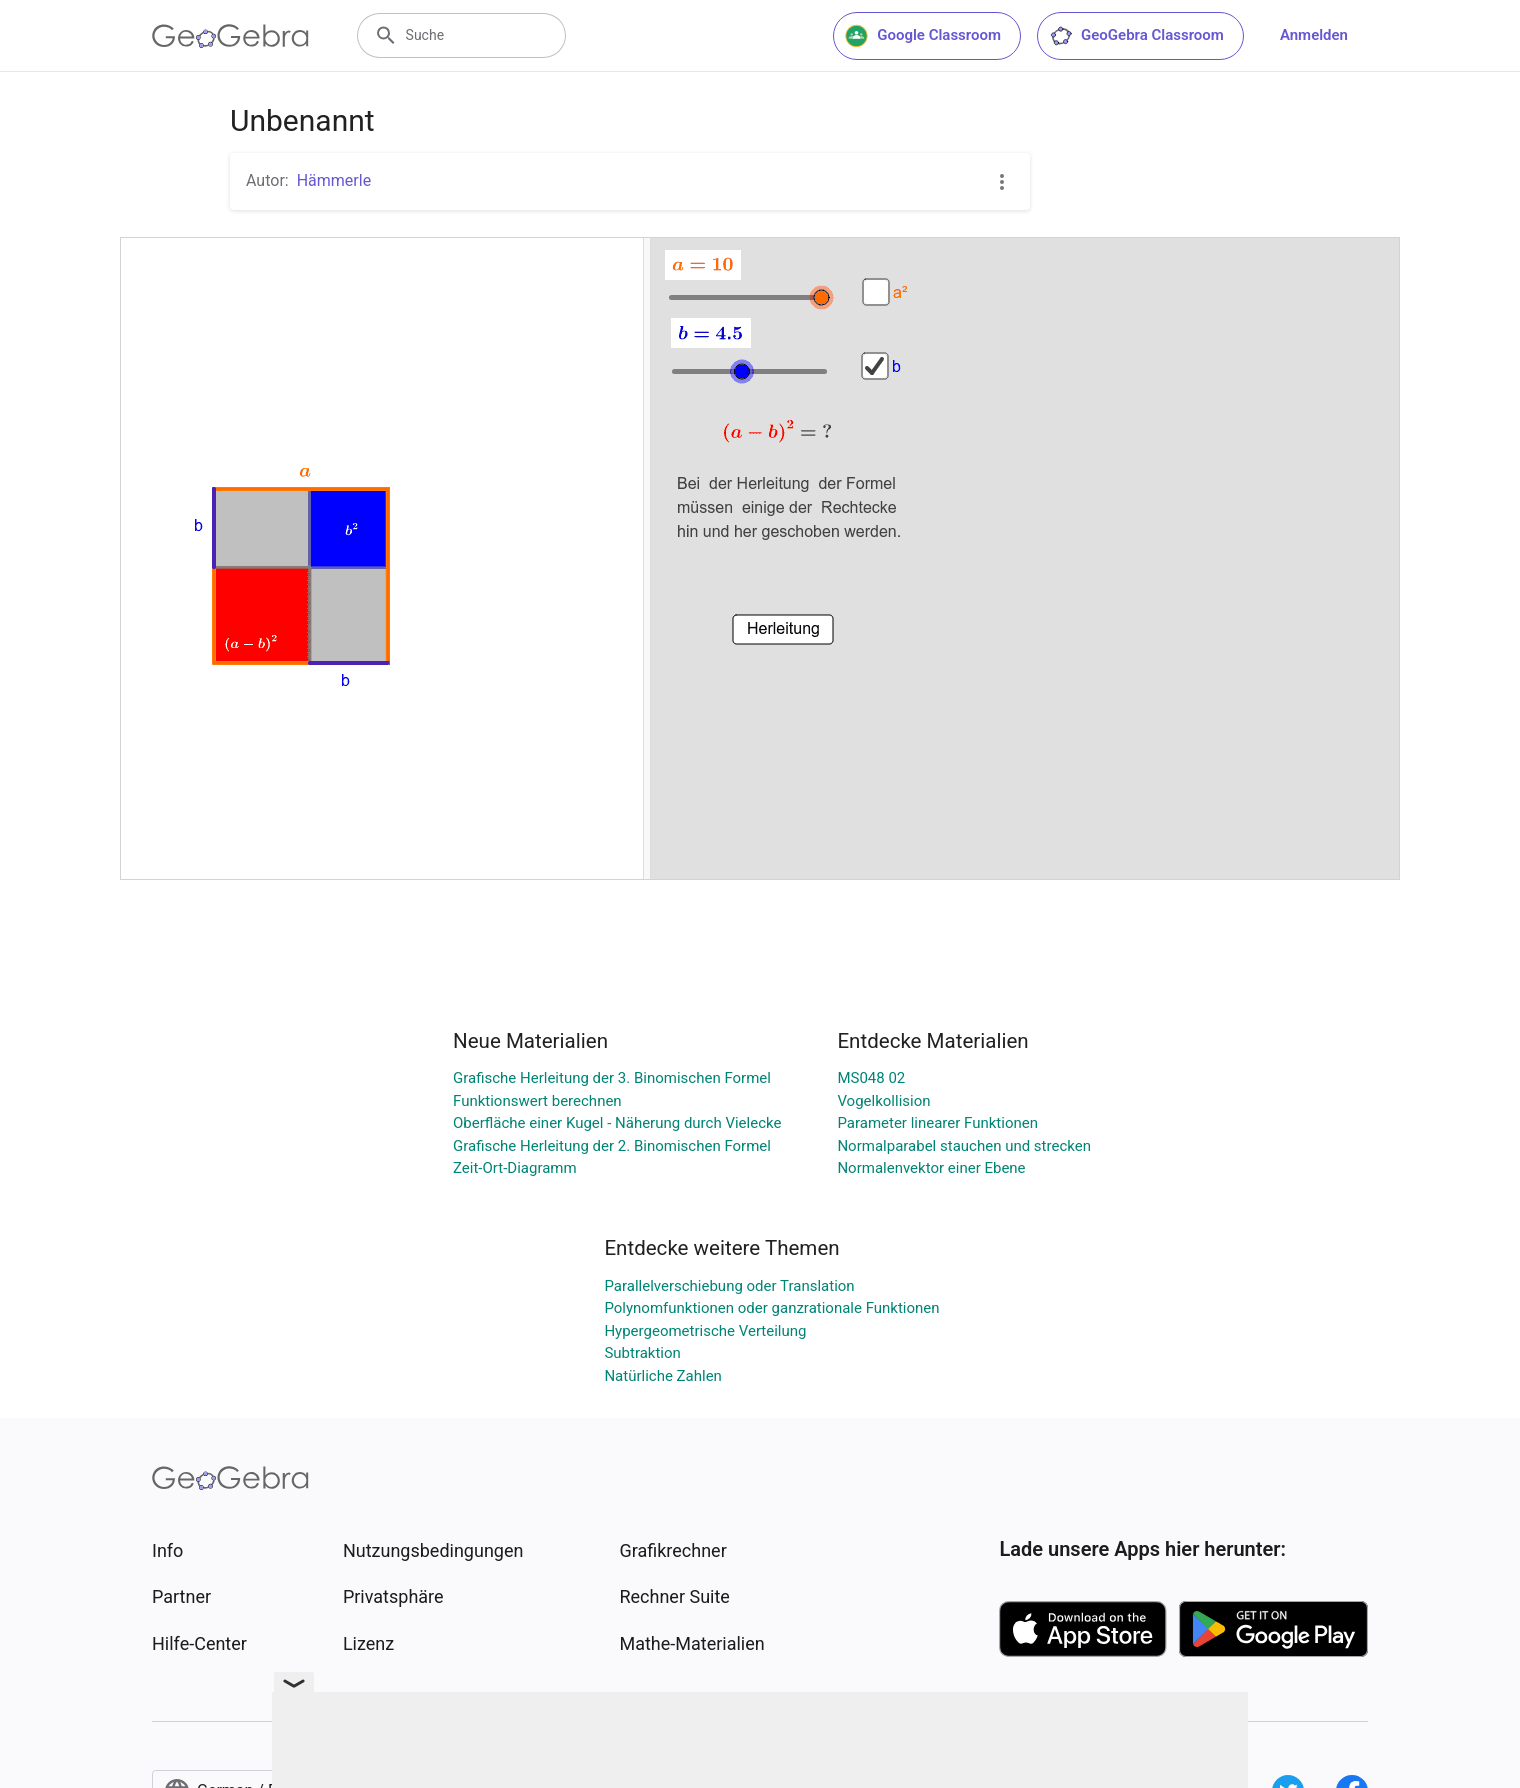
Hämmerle (334, 180)
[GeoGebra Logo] (230, 36)
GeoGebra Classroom (1136, 36)
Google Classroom (923, 36)
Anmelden (1314, 35)
